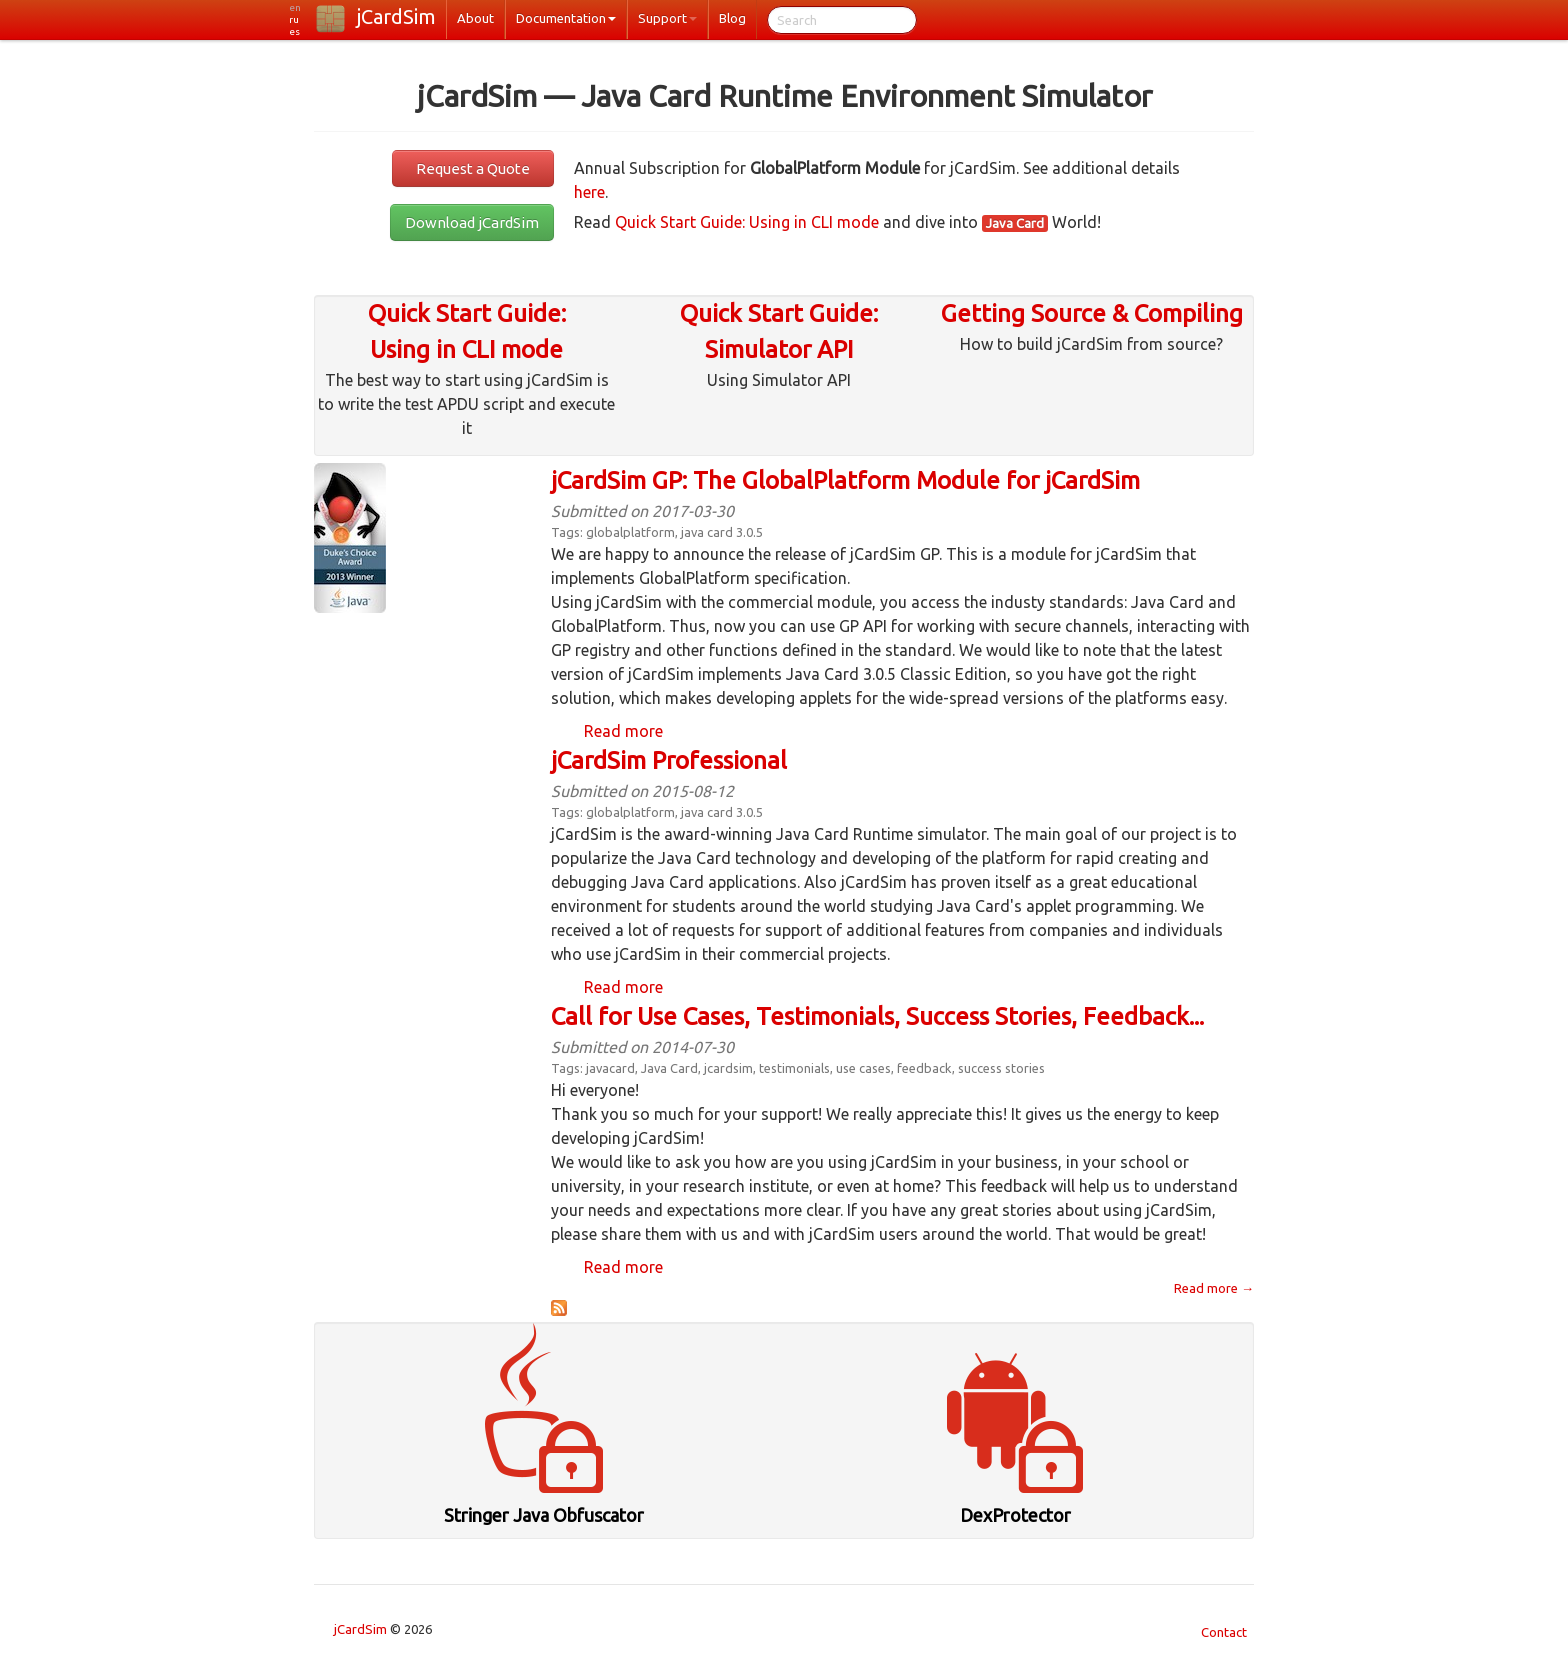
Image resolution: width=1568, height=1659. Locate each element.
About (475, 18)
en (295, 7)
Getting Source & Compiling (1092, 313)
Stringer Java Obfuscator (544, 1515)
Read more (623, 731)
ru (294, 19)
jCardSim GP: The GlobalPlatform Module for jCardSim (845, 480)
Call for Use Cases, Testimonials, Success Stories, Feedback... (877, 1016)
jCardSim (396, 16)
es (294, 31)
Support (667, 18)
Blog (732, 18)
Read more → (1214, 1288)
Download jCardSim (472, 222)
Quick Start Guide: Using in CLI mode (747, 222)
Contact (1224, 1632)
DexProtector (1015, 1515)
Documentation (566, 18)
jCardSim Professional (669, 760)
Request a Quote (473, 168)
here (589, 192)
